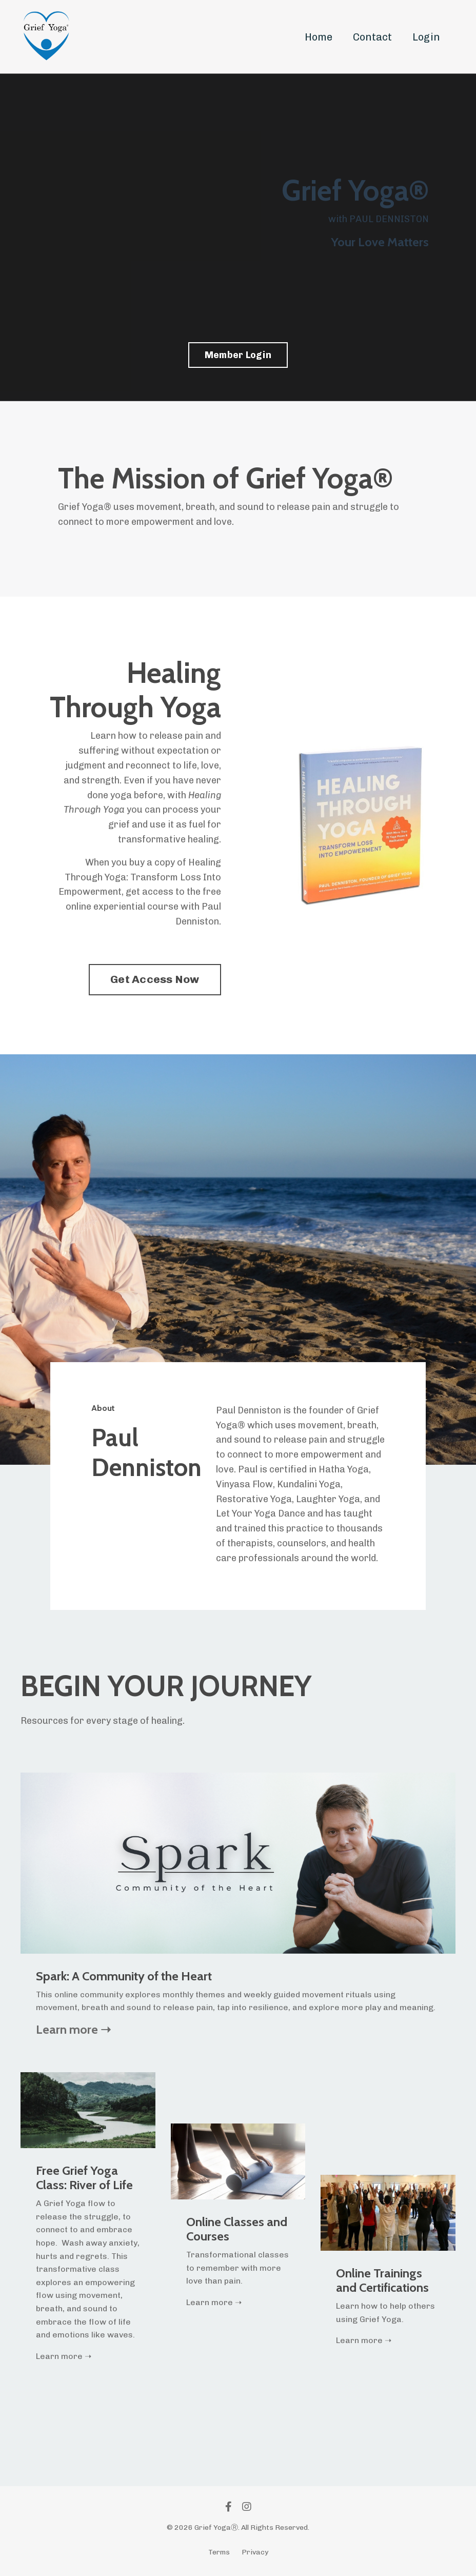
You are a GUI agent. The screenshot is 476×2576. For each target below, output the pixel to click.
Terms (219, 2552)
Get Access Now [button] (155, 979)
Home (318, 37)
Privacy (255, 2552)
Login (426, 37)
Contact (372, 37)
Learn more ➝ (73, 2029)
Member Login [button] (238, 355)
